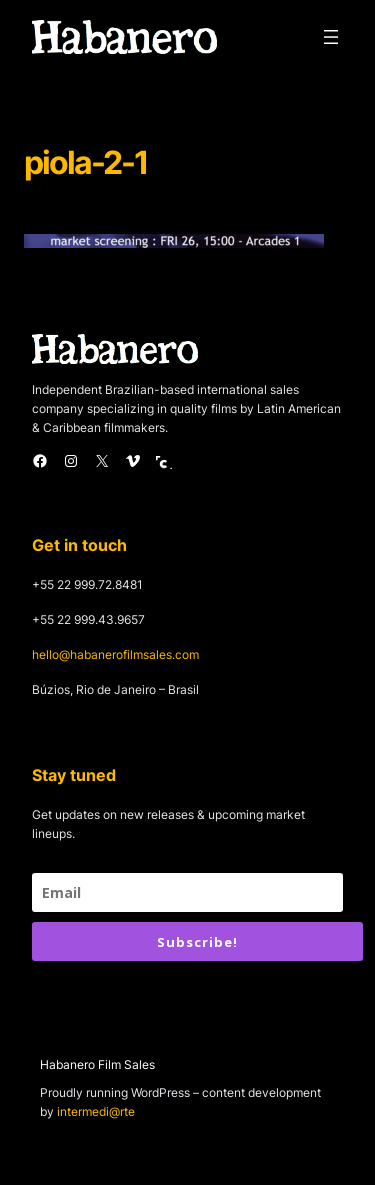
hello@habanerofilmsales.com (115, 654)
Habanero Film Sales (97, 1064)
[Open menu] (331, 37)
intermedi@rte (96, 1111)
